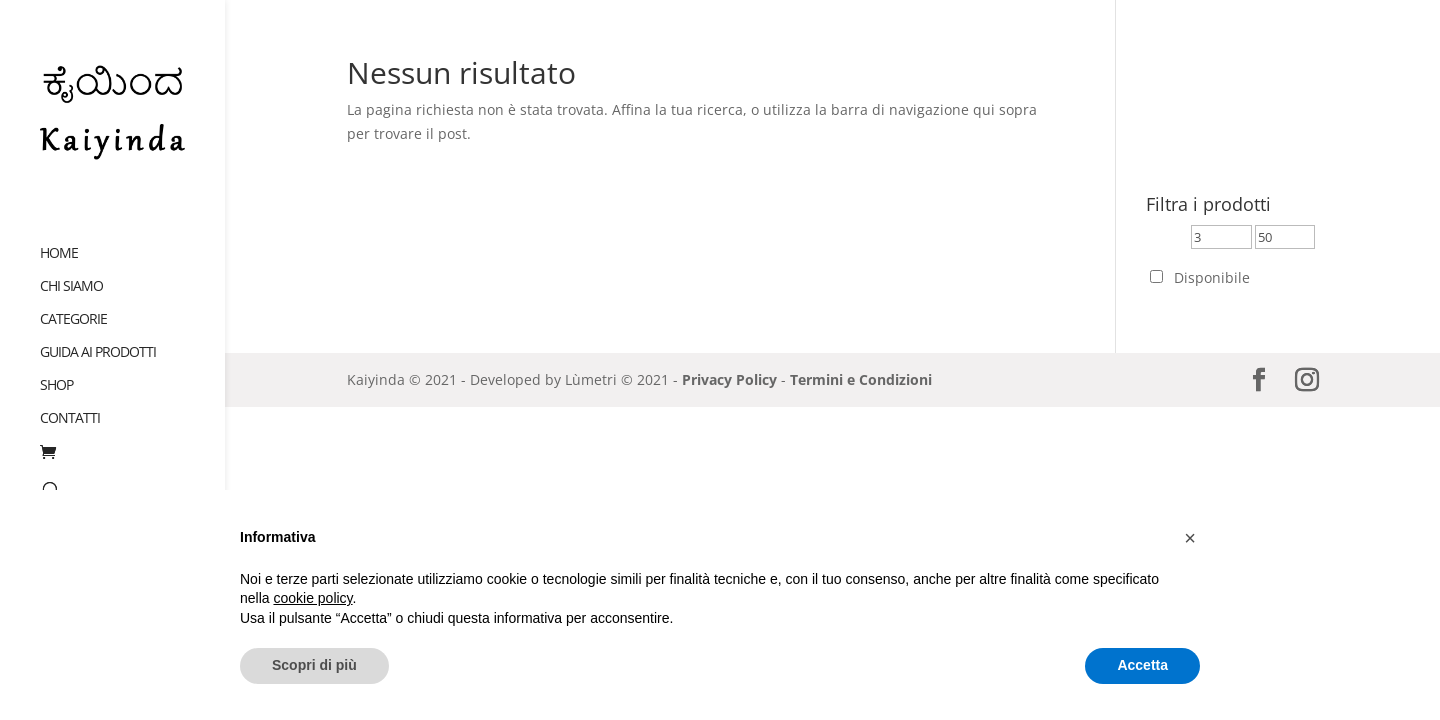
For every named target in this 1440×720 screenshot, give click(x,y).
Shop (56, 366)
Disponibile (1212, 277)
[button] (1190, 538)
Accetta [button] (1142, 665)
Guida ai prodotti (98, 333)
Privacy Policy (729, 379)
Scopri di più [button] (314, 665)
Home (59, 234)
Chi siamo (71, 267)
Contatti (70, 399)
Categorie (73, 300)
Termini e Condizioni (861, 379)
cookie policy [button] (312, 598)
